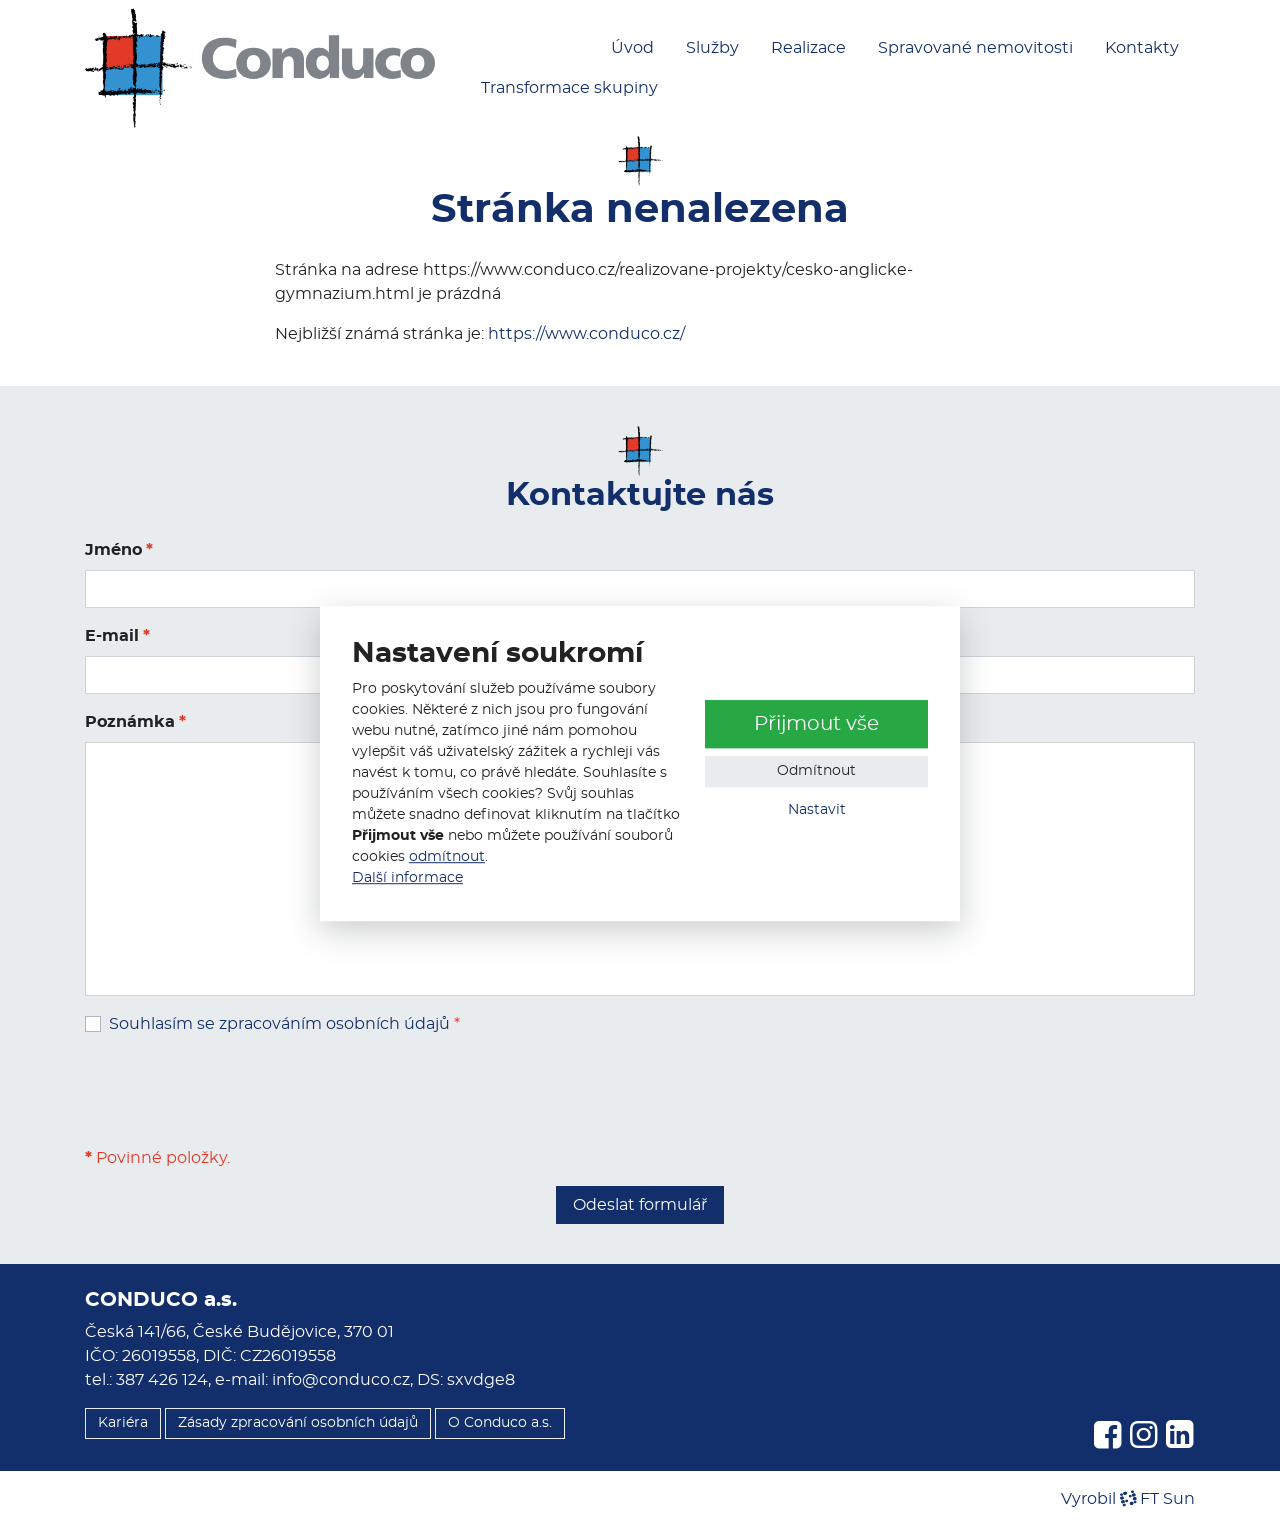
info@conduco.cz (341, 1380)
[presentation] (237, 1091)
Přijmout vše (816, 725)
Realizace (808, 48)
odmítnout (447, 857)
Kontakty (1142, 48)
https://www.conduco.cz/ (586, 334)
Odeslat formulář (640, 1205)
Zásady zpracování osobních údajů (298, 1423)
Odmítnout (816, 772)
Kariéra (123, 1423)
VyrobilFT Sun (1128, 1499)
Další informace (407, 878)
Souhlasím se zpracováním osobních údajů (279, 1024)
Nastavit (817, 811)
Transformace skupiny (569, 88)
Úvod (632, 48)
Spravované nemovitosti (975, 48)
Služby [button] (712, 48)
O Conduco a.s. (500, 1423)
